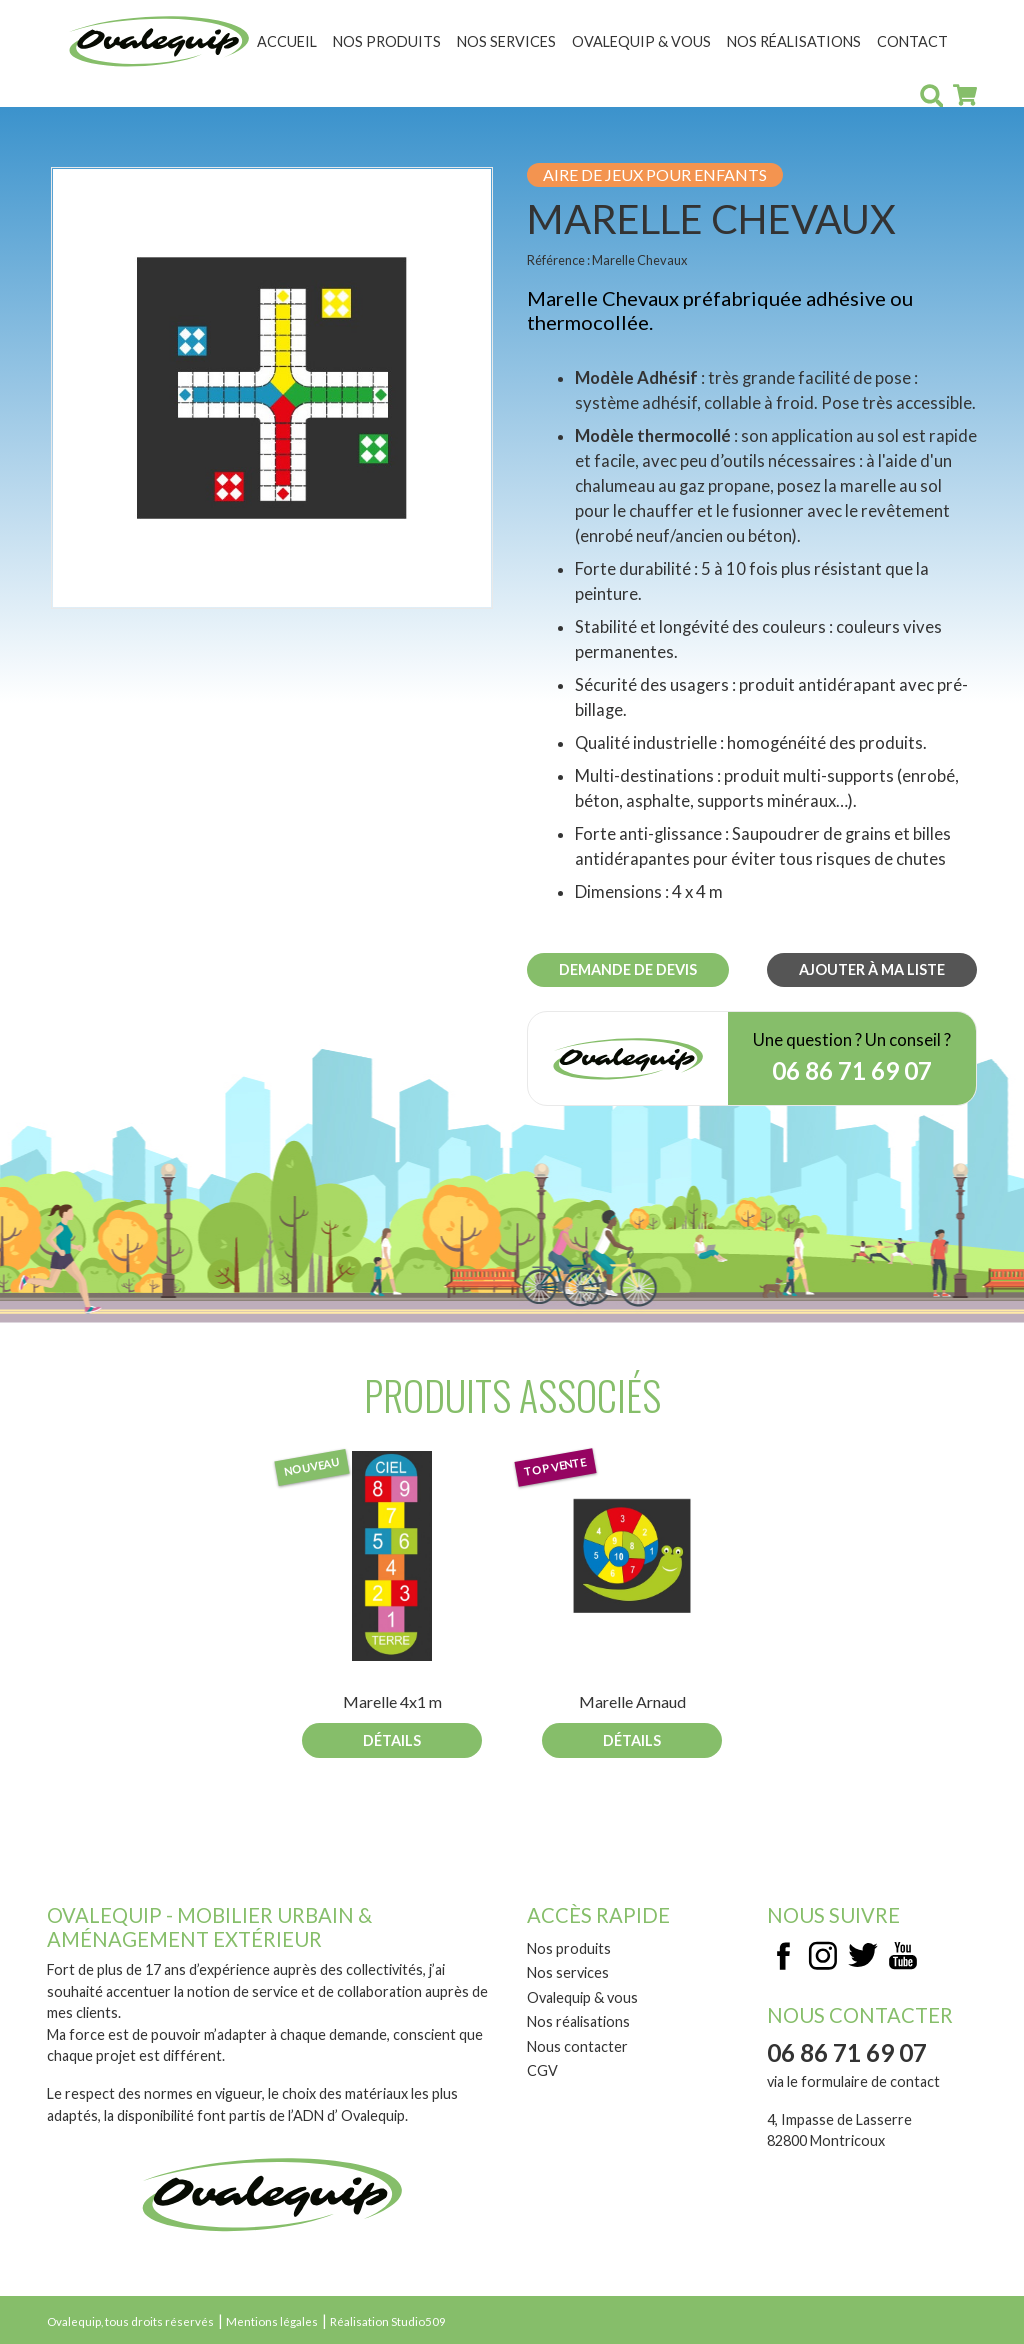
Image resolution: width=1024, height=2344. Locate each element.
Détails (392, 1740)
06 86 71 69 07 (852, 1070)
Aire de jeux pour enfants (655, 174)
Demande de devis (628, 969)
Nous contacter (577, 2046)
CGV (542, 2070)
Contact (912, 41)
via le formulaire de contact (853, 2081)
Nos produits (387, 41)
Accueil (287, 41)
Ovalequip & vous (641, 41)
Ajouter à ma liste (872, 969)
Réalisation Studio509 (388, 2321)
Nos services (506, 41)
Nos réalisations (794, 41)
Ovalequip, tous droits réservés (130, 2321)
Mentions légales (272, 2321)
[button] (272, 386)
